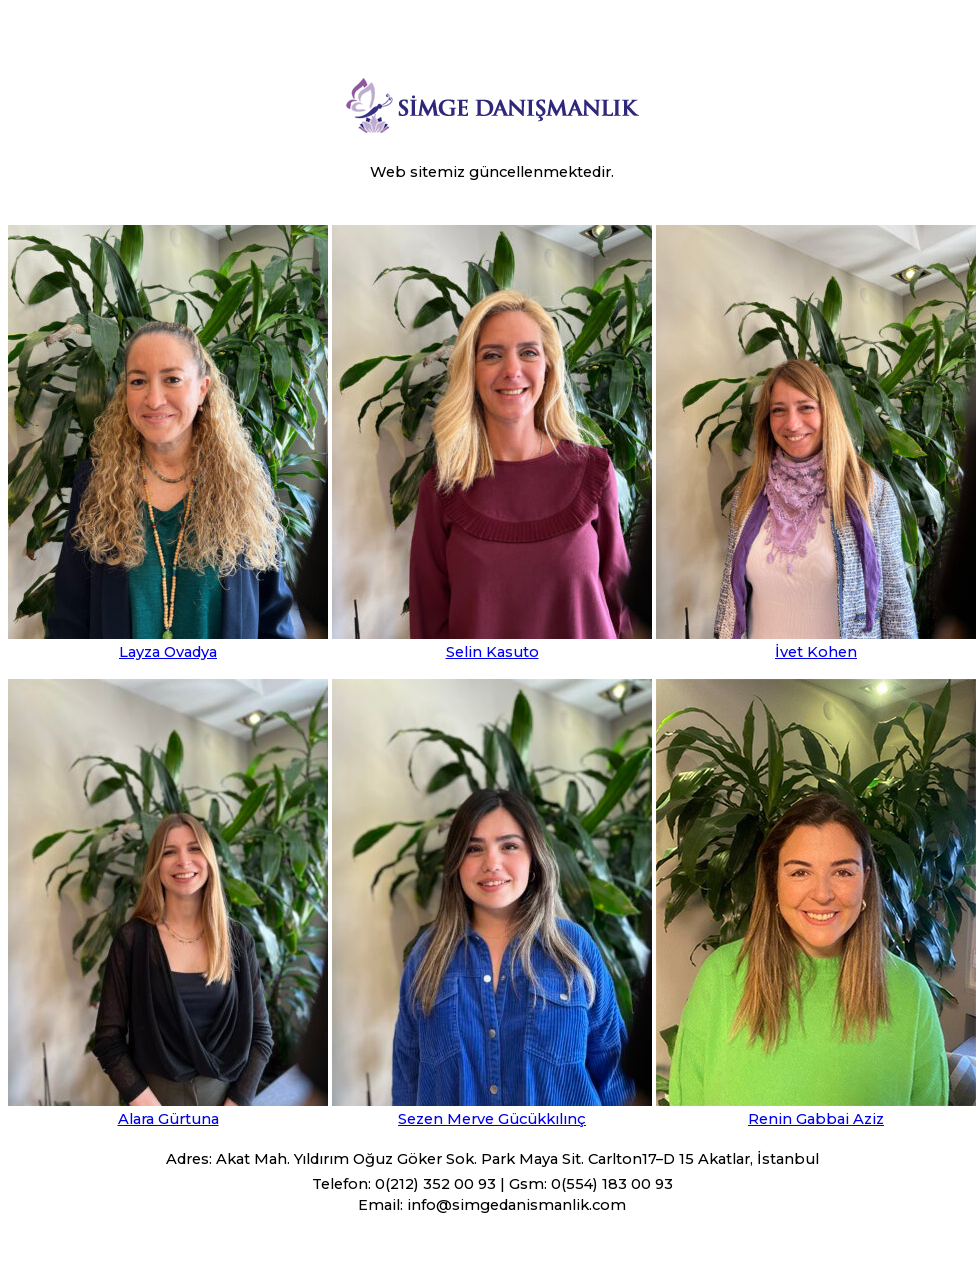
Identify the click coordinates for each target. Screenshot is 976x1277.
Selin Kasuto (492, 652)
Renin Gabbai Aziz (816, 1119)
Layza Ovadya (168, 652)
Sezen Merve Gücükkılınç (492, 1119)
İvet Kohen (816, 652)
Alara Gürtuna (168, 1119)
